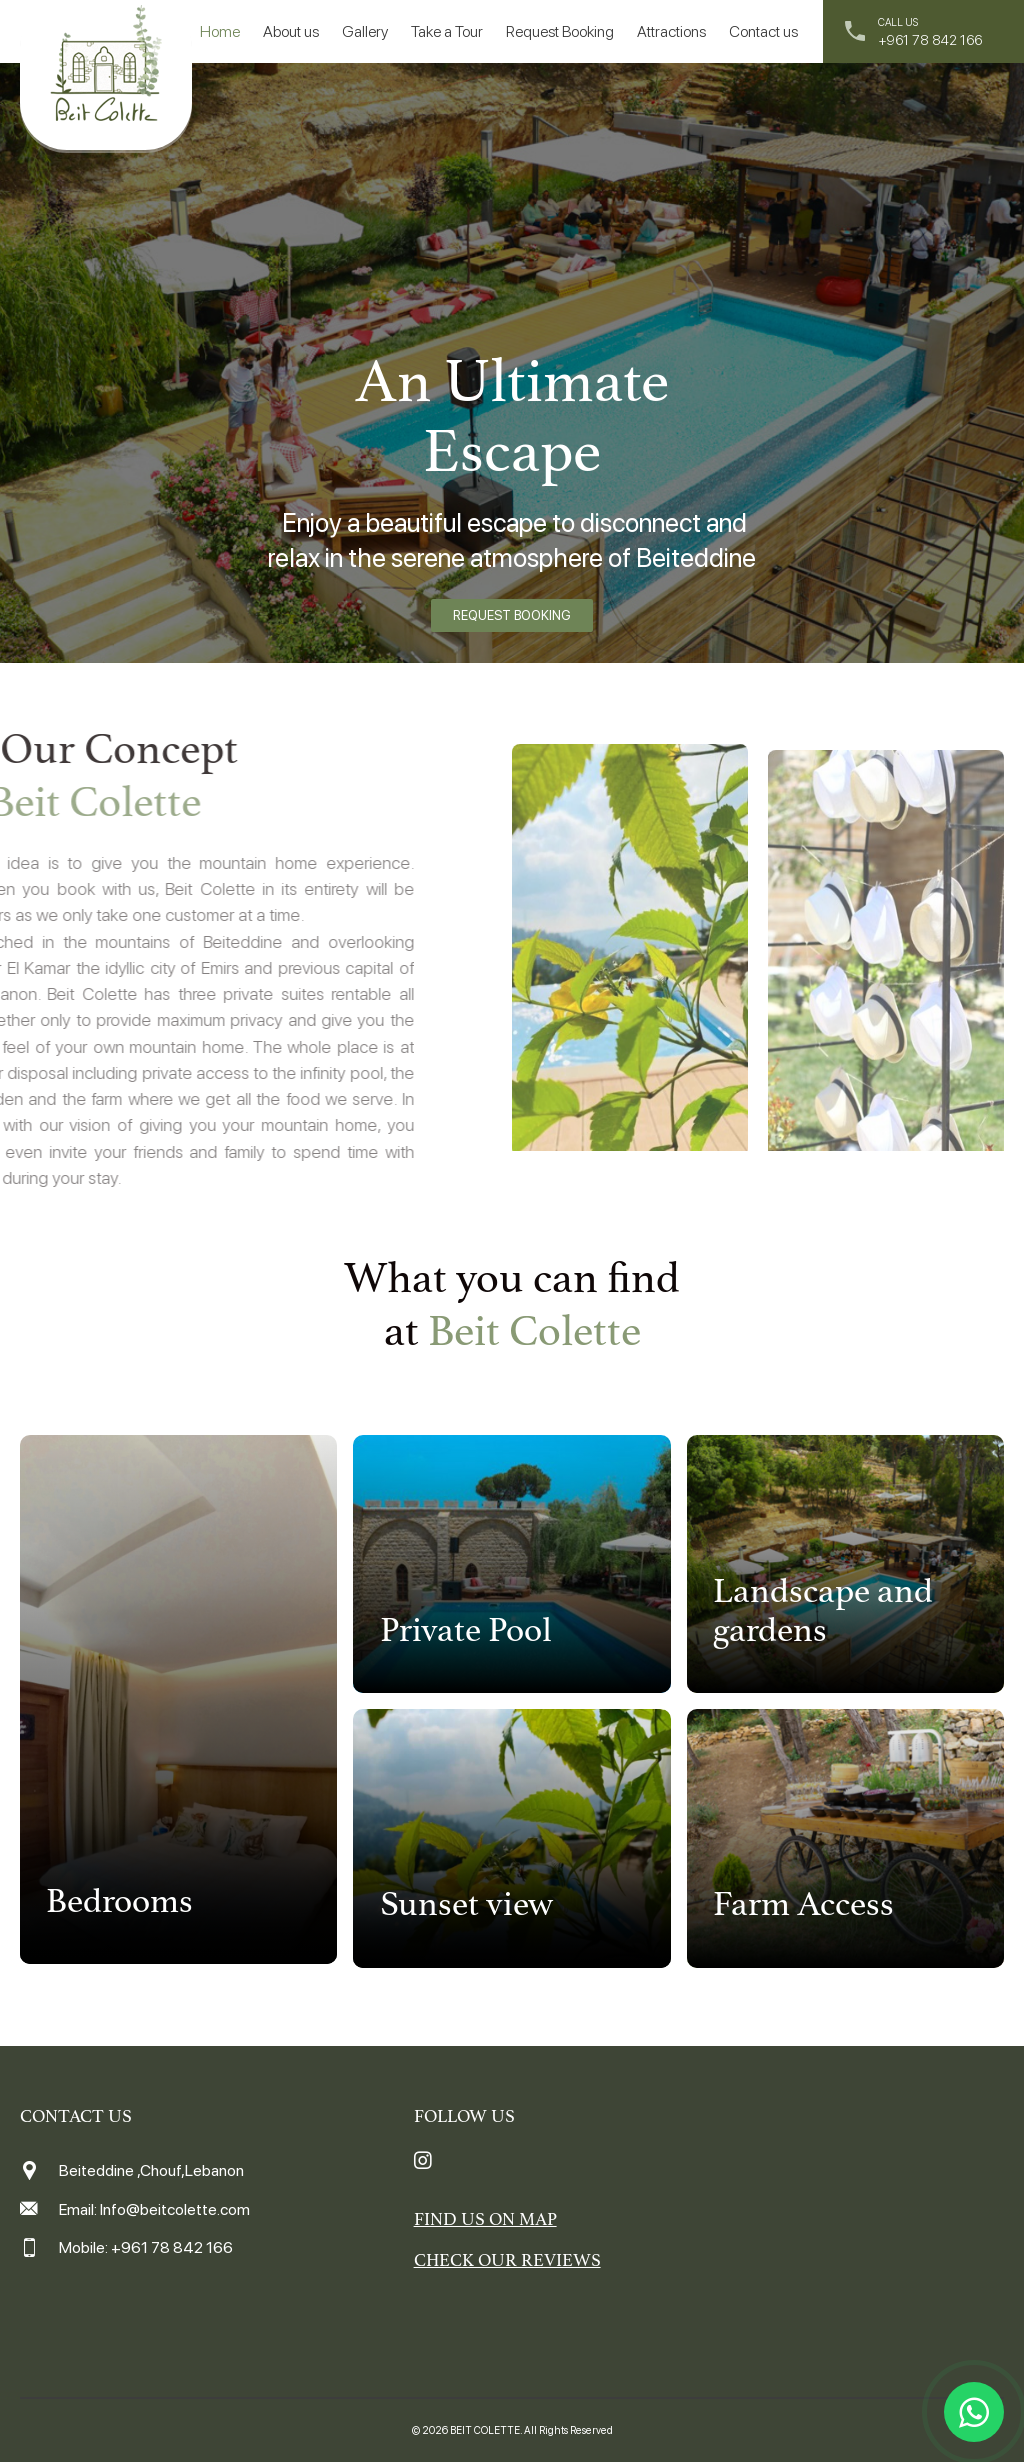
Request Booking (560, 31)
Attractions (671, 31)
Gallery (365, 31)
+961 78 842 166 (930, 40)
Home (220, 31)
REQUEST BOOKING (512, 615)
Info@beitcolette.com (175, 2209)
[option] (512, 365)
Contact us (763, 31)
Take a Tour (447, 31)
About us (291, 31)
